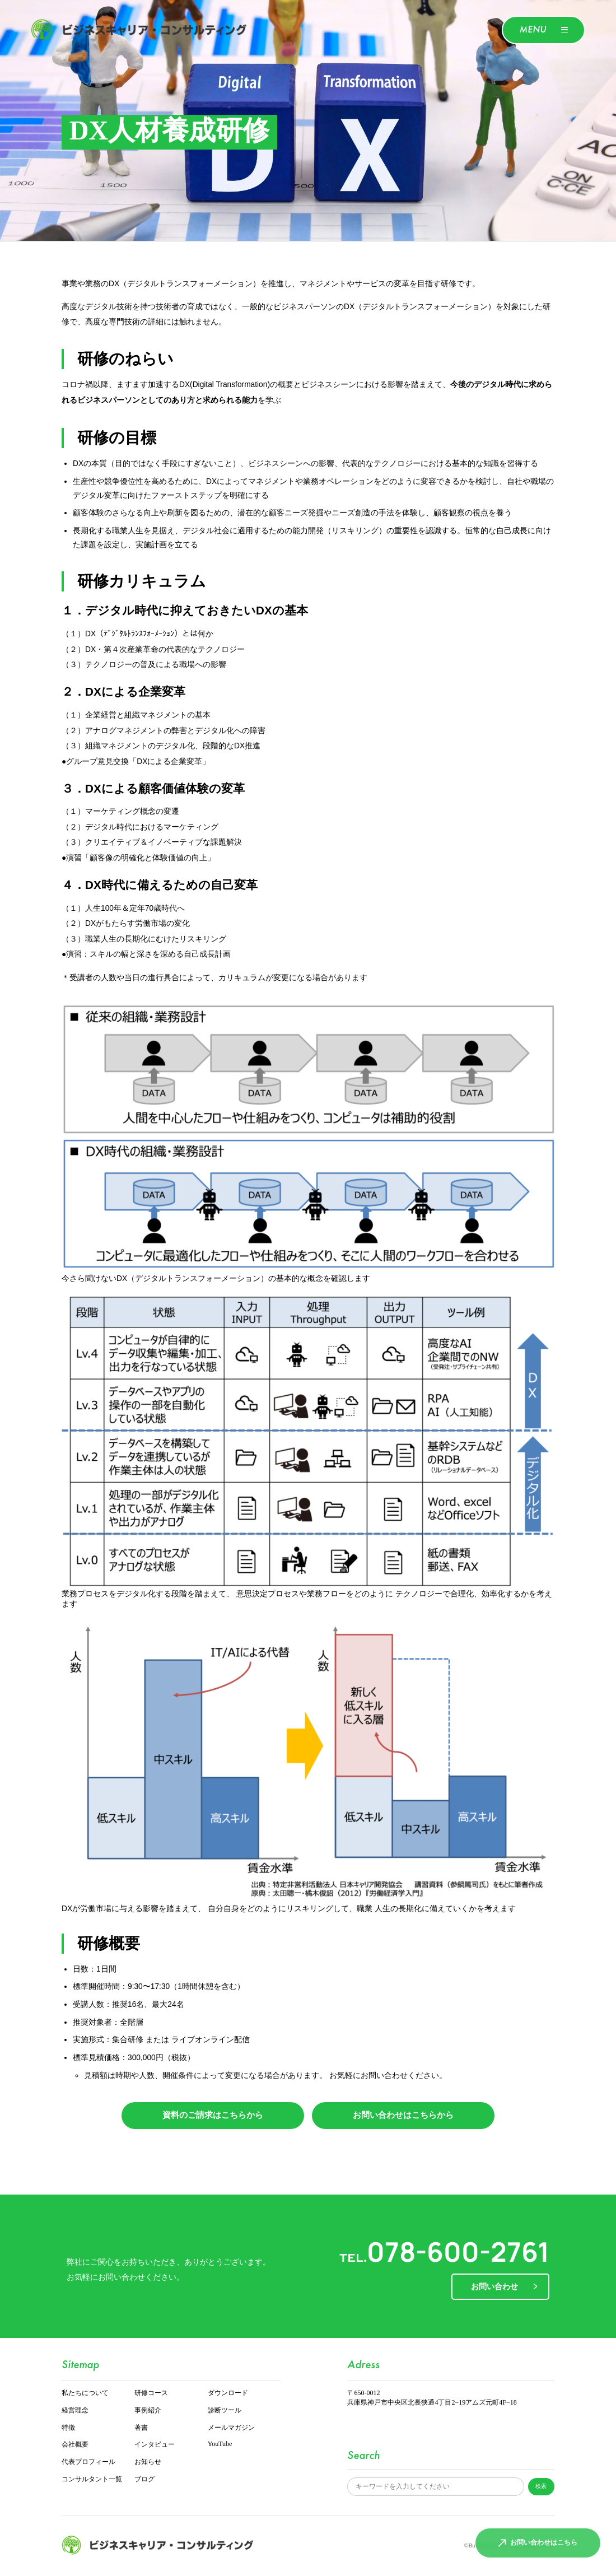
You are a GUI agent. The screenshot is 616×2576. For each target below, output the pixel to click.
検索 (541, 2486)
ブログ (144, 2479)
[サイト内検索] (435, 2486)
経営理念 (75, 2410)
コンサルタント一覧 (92, 2479)
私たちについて (85, 2393)
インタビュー (154, 2444)
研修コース (151, 2393)
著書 (141, 2427)
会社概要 (75, 2444)
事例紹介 (147, 2410)
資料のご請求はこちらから (212, 2115)
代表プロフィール (88, 2462)
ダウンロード (228, 2393)
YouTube (220, 2444)
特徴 (68, 2427)
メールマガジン (231, 2427)
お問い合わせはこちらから (403, 2115)
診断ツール (224, 2410)
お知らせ (147, 2462)
